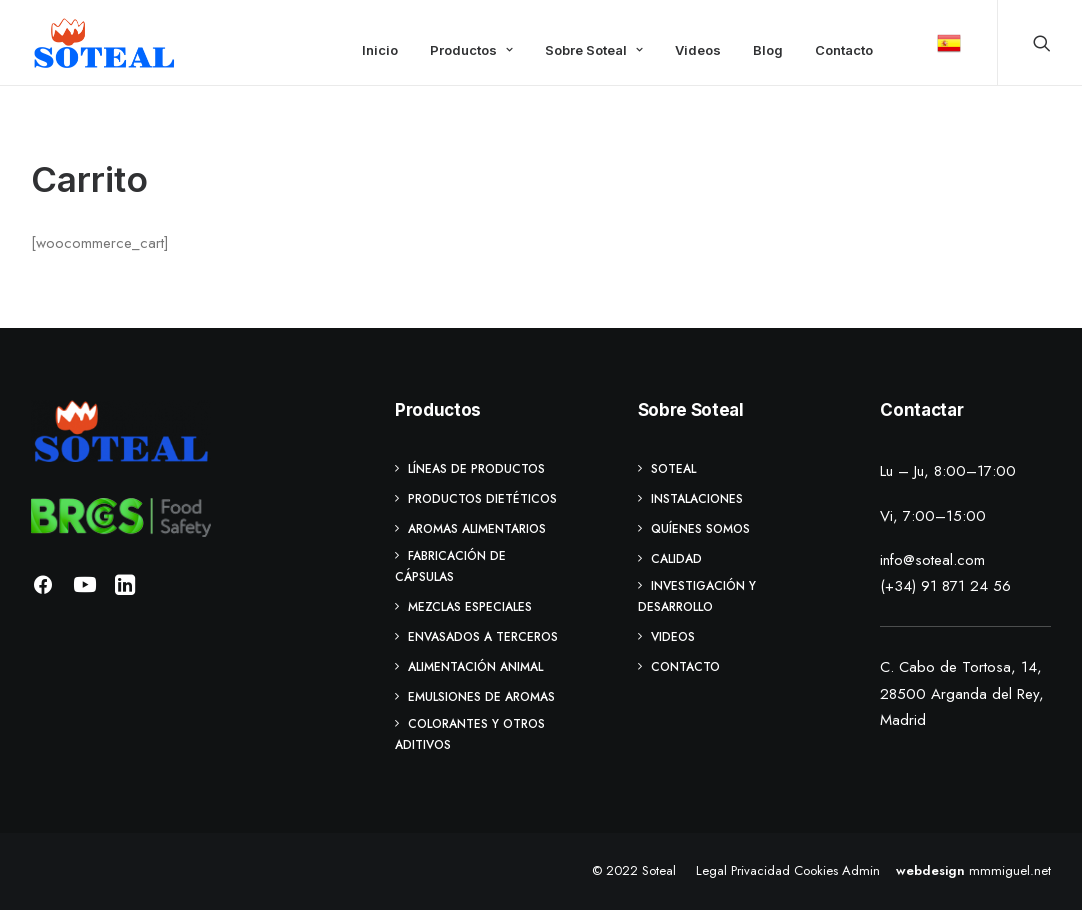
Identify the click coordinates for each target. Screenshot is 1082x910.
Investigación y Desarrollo (697, 596)
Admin (861, 870)
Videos (698, 50)
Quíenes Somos (700, 529)
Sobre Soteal (594, 50)
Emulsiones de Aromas (481, 697)
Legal (711, 870)
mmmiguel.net (1010, 870)
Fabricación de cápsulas (450, 566)
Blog (768, 50)
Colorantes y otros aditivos (470, 734)
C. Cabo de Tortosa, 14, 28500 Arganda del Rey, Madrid (962, 693)
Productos (471, 50)
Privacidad (760, 870)
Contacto (844, 50)
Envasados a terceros (483, 637)
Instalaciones (697, 499)
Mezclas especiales (470, 607)
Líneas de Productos (476, 469)
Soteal (673, 469)
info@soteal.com (932, 560)
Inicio (380, 50)
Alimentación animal (475, 667)
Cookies (816, 870)
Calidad (676, 559)
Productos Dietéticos (482, 499)
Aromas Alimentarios (477, 529)
